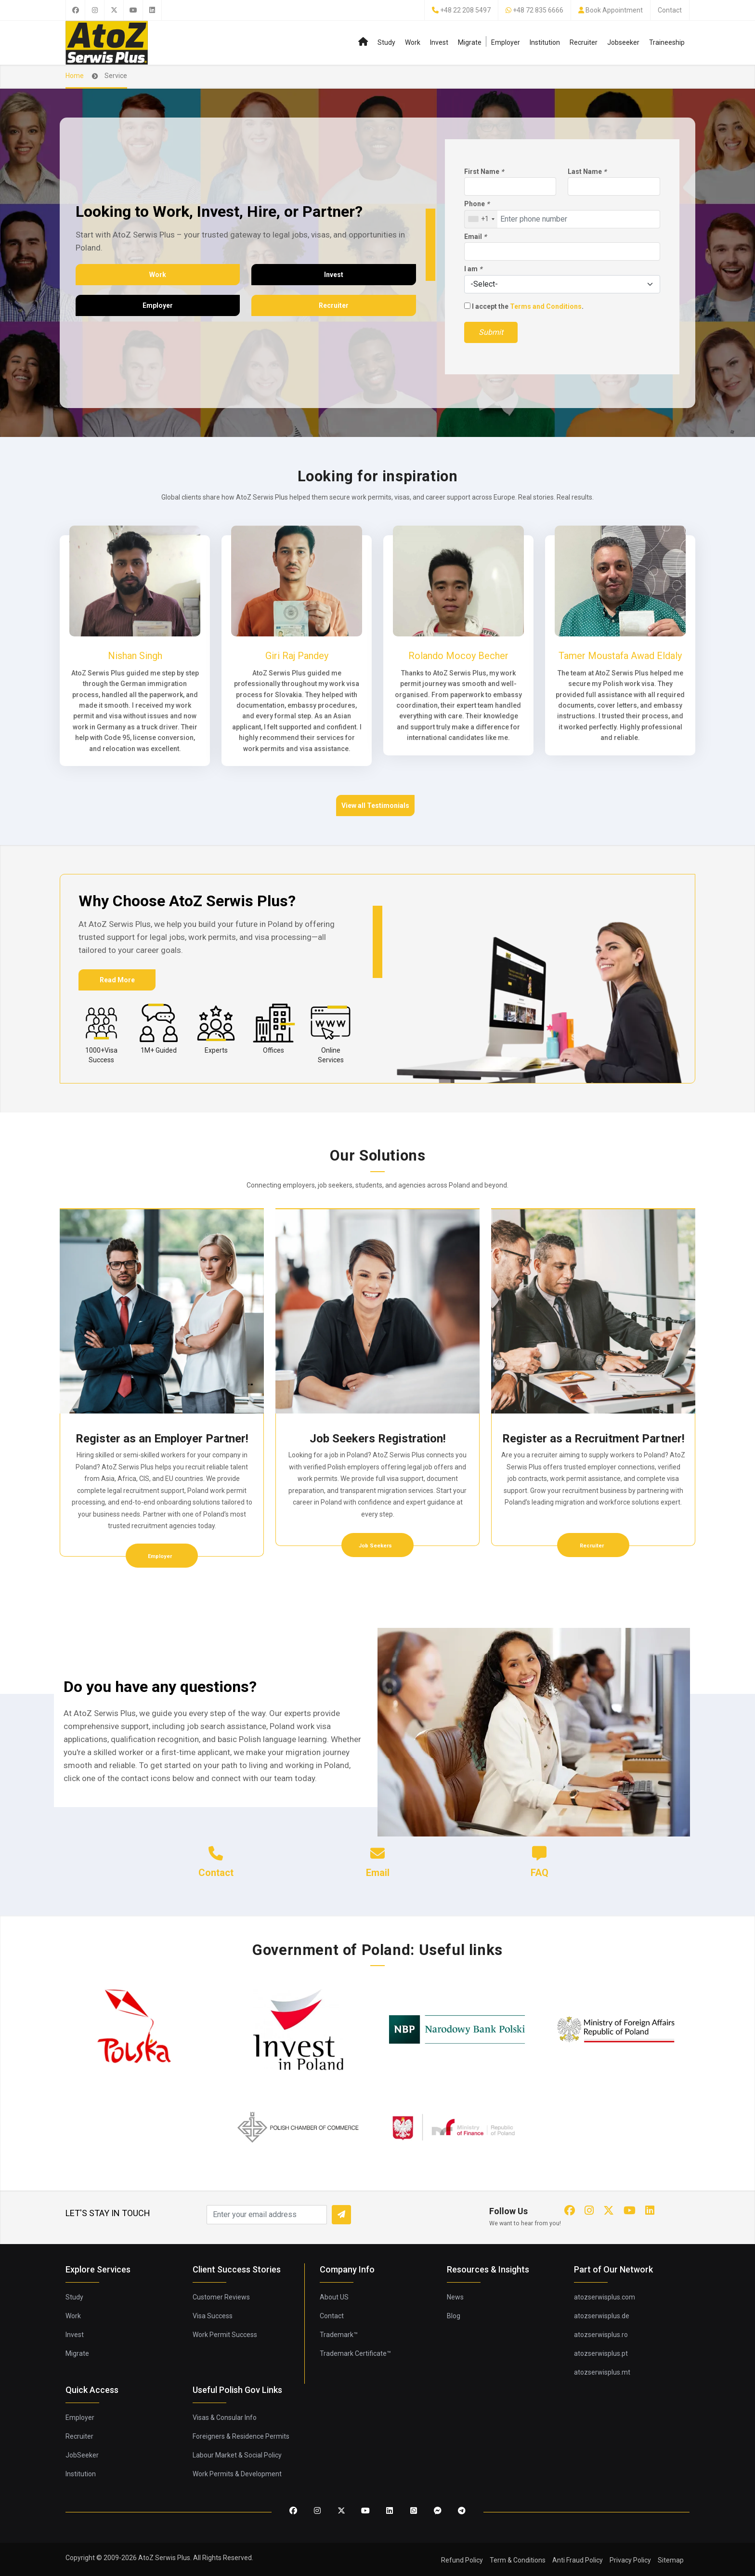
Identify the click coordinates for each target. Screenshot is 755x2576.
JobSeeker (82, 2455)
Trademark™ (339, 2334)
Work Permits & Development (237, 2474)
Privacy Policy (630, 2560)
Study (386, 42)
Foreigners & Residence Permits (241, 2436)
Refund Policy (462, 2560)
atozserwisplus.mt (602, 2372)
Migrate (470, 42)
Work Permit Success (225, 2334)
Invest (439, 42)
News (455, 2297)
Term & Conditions (518, 2560)
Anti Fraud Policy (577, 2560)
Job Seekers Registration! (378, 1438)
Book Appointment (614, 10)
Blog (453, 2316)
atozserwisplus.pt (601, 2353)
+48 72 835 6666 (538, 10)
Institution (545, 42)
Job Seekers (376, 1546)
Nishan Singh (135, 655)
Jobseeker (623, 42)
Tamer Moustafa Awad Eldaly (620, 655)
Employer (505, 42)
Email (475, 236)
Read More (117, 980)
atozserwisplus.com (604, 2297)
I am (473, 269)
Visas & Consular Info (225, 2417)
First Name (484, 171)
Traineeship (667, 42)
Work (412, 42)
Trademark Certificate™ (355, 2353)
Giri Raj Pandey (296, 655)
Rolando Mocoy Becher (458, 655)
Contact (670, 10)
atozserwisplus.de (601, 2316)
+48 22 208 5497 (465, 10)
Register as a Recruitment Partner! (593, 1438)
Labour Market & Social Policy (237, 2455)
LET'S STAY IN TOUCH (107, 2213)
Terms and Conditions (546, 306)
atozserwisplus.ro (601, 2334)
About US (334, 2297)
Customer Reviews (221, 2297)
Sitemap (671, 2560)
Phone (476, 204)
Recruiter (584, 42)
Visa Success (213, 2316)
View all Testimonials (375, 805)
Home (74, 75)
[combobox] (481, 219)
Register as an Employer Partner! (162, 1438)
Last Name (587, 171)
